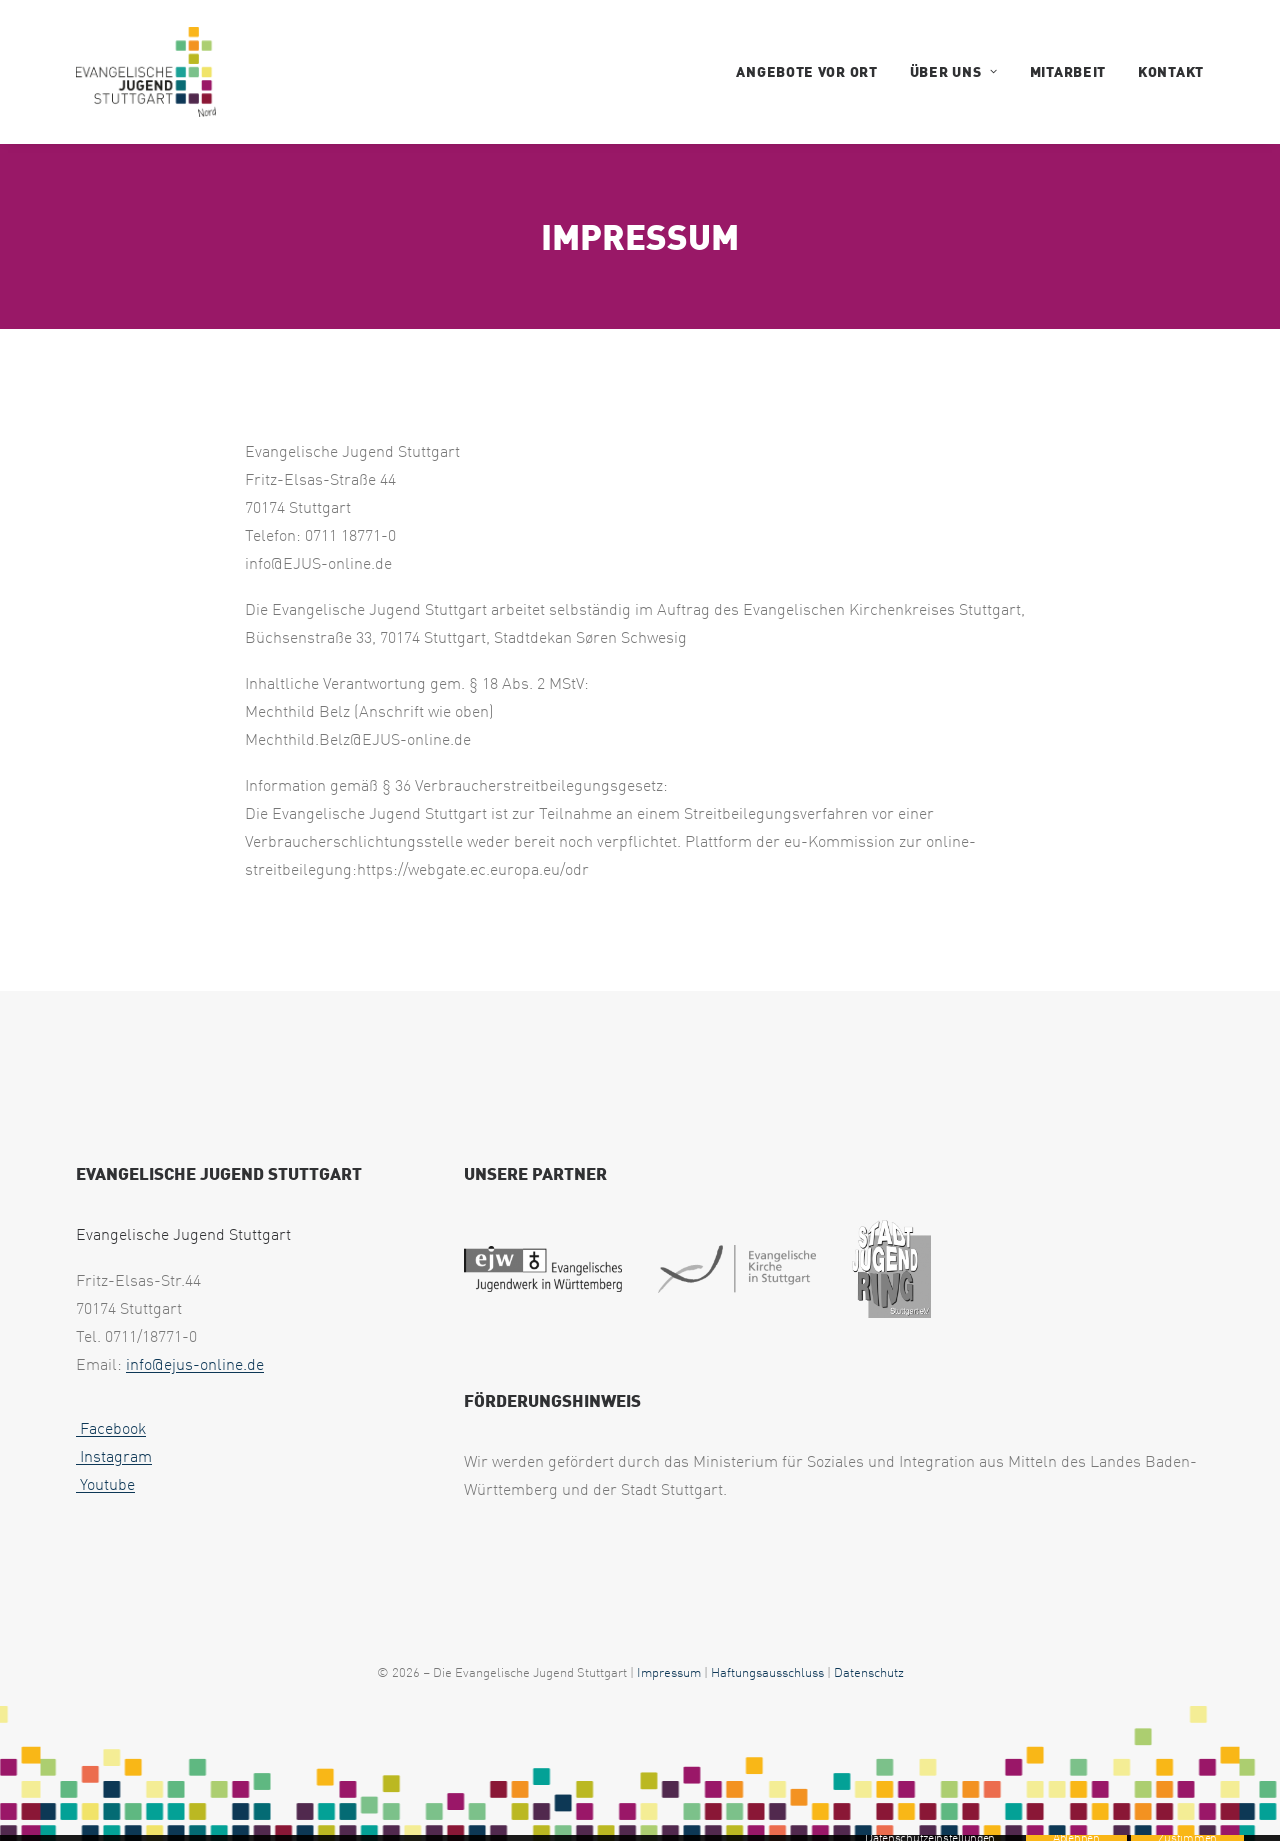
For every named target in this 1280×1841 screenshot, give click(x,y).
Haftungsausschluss (767, 1672)
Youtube (105, 1484)
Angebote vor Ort (806, 71)
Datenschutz (869, 1672)
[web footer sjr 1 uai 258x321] (891, 1269)
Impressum (669, 1672)
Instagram (114, 1456)
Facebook (111, 1428)
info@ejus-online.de (195, 1364)
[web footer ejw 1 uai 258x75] (543, 1269)
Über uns (954, 71)
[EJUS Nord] (146, 72)
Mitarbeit (1068, 71)
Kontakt (1171, 71)
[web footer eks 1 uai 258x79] (737, 1269)
